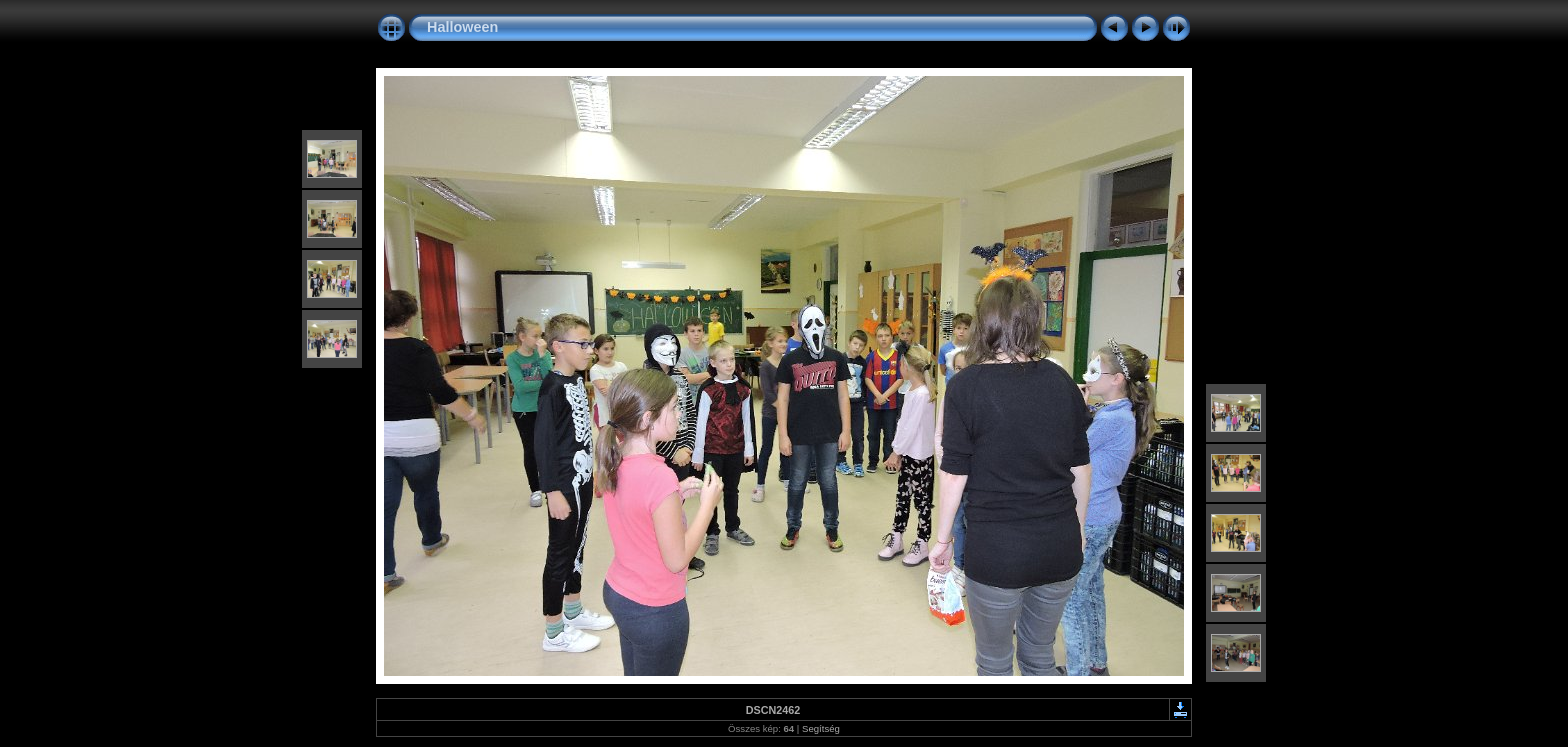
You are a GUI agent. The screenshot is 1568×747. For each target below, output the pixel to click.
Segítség (821, 728)
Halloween (462, 27)
